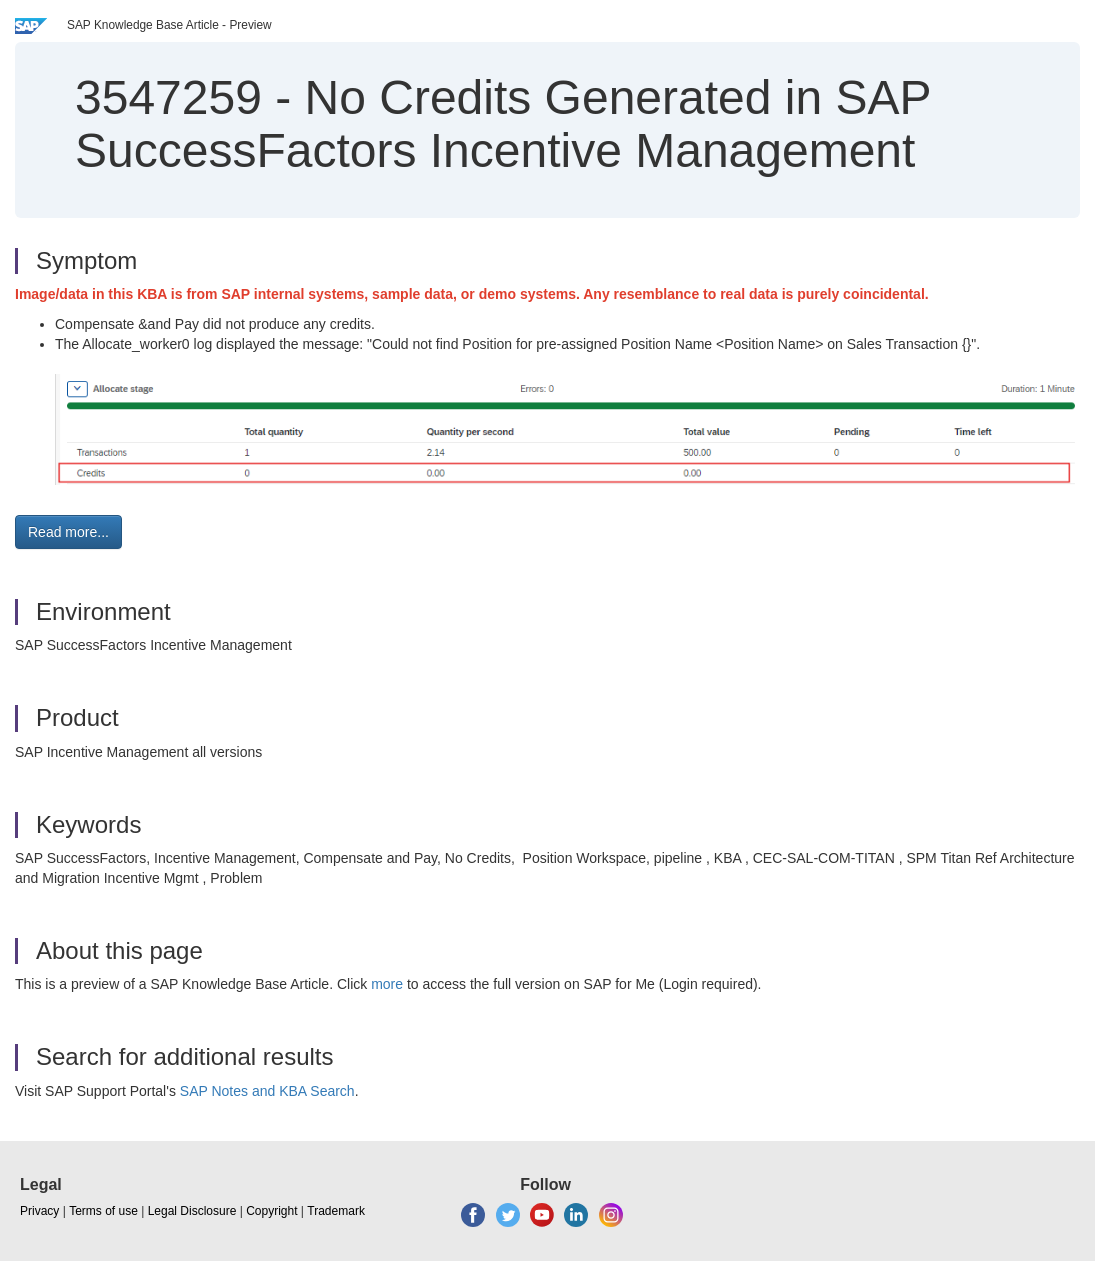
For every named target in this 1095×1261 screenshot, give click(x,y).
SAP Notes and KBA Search (267, 1091)
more (387, 984)
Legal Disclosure (192, 1211)
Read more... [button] (68, 532)
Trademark (336, 1211)
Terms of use (103, 1211)
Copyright (271, 1211)
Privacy (39, 1211)
